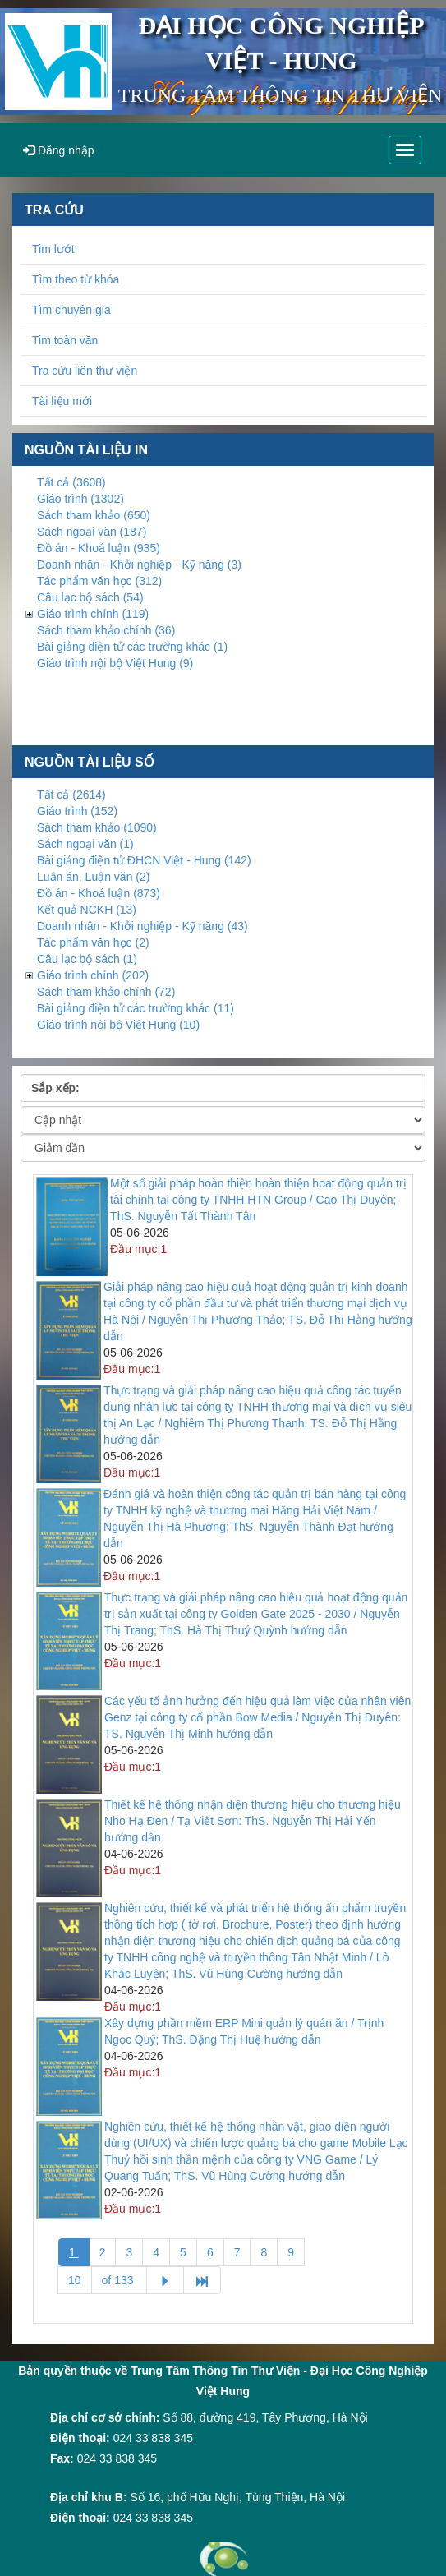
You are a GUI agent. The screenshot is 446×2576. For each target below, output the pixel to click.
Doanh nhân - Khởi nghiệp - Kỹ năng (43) (142, 926)
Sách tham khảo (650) (93, 515)
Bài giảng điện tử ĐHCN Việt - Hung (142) (144, 860)
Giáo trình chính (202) (93, 975)
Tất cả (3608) (71, 482)
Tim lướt (53, 249)
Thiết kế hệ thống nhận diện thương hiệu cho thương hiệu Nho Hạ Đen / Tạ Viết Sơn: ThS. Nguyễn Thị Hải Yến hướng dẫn (252, 1821)
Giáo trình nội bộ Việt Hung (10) (118, 1024)
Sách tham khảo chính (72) (106, 991)
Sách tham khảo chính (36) (106, 630)
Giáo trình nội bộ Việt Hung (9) (115, 663)
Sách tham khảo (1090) (97, 827)
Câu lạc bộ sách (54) (90, 597)
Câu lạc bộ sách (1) (87, 958)
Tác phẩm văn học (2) (93, 942)
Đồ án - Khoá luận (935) (98, 548)
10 (74, 2280)
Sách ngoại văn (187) (91, 531)
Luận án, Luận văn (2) (93, 876)
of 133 (119, 2280)
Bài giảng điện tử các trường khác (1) (132, 646)
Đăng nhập (58, 150)
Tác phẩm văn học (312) (99, 581)
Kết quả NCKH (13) (86, 909)
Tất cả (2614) (71, 794)
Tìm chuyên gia (71, 309)
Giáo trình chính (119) (93, 613)
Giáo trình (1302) (80, 498)
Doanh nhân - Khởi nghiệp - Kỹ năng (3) (139, 564)
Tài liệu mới (62, 401)
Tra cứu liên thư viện (84, 370)
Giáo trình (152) (77, 811)
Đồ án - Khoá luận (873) (98, 893)
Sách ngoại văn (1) (85, 843)
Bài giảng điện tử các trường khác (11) (135, 1008)
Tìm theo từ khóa (75, 279)
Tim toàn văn (65, 340)
